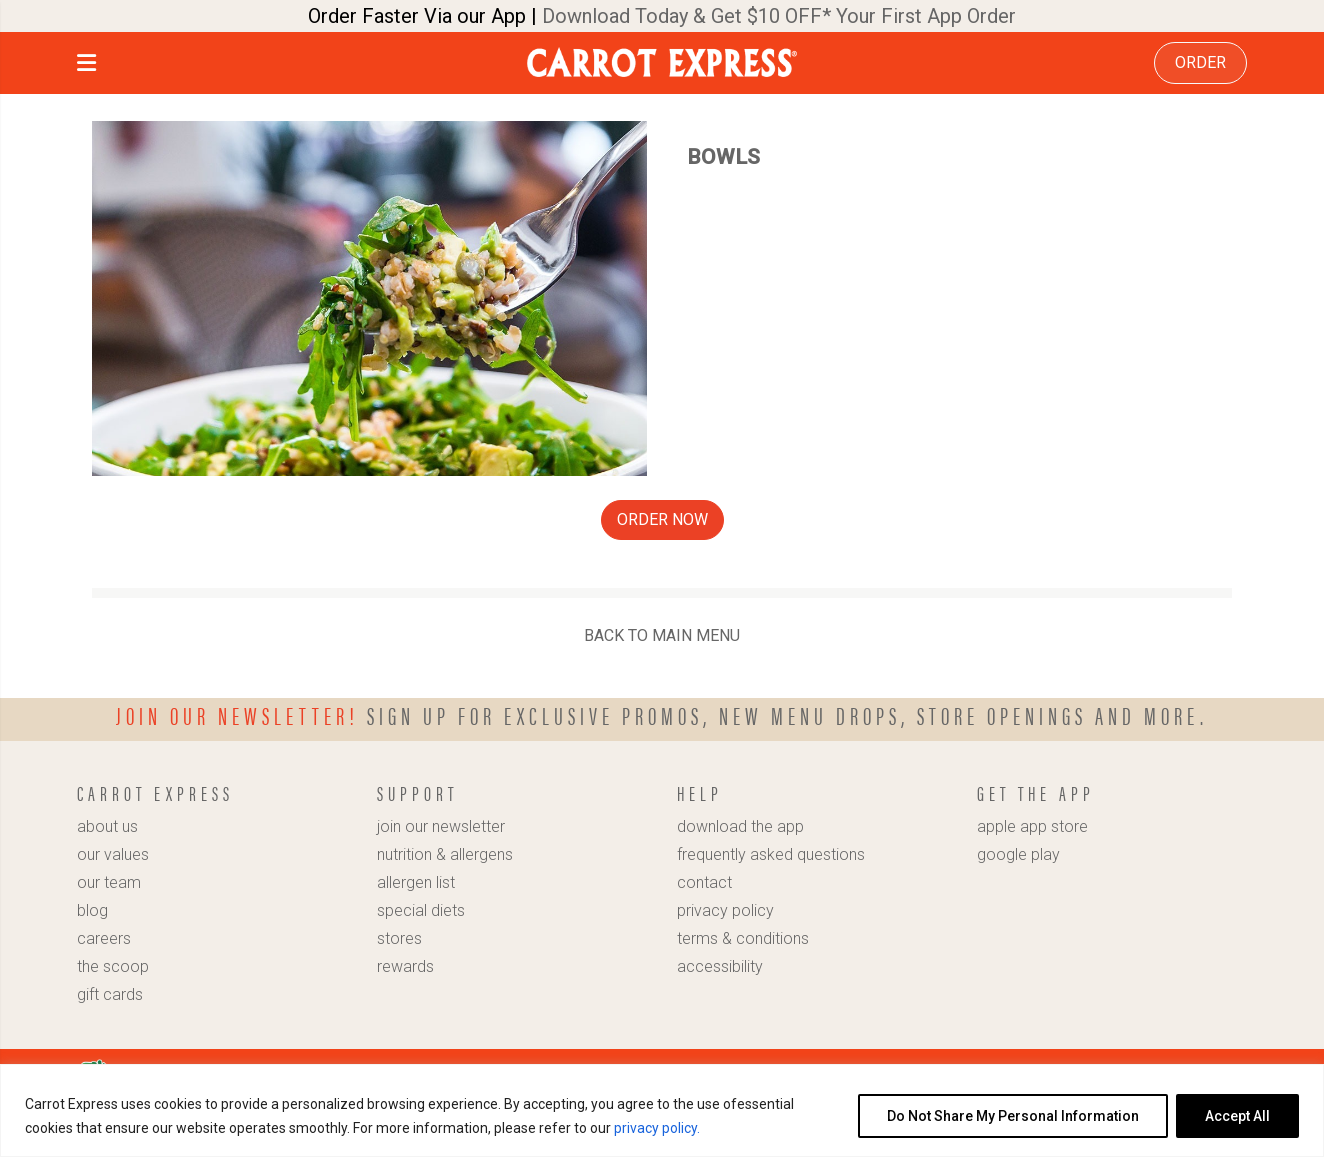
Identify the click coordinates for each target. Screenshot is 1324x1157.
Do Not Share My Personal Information (1013, 1116)
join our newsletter (441, 826)
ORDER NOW (662, 519)
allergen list (416, 882)
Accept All (1237, 1116)
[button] (86, 65)
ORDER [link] (1200, 62)
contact (704, 882)
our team (109, 882)
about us (107, 826)
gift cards (110, 994)
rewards (405, 966)
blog (92, 910)
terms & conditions (743, 938)
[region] (662, 1110)
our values (113, 854)
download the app (740, 826)
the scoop (113, 966)
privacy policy (725, 910)
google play (1018, 854)
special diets (421, 910)
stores (399, 938)
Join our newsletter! (237, 715)
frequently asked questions (771, 854)
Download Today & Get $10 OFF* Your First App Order (779, 16)
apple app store (1032, 826)
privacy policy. (657, 1128)
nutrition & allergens (445, 854)
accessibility (720, 966)
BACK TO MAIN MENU (662, 635)
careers (104, 938)
